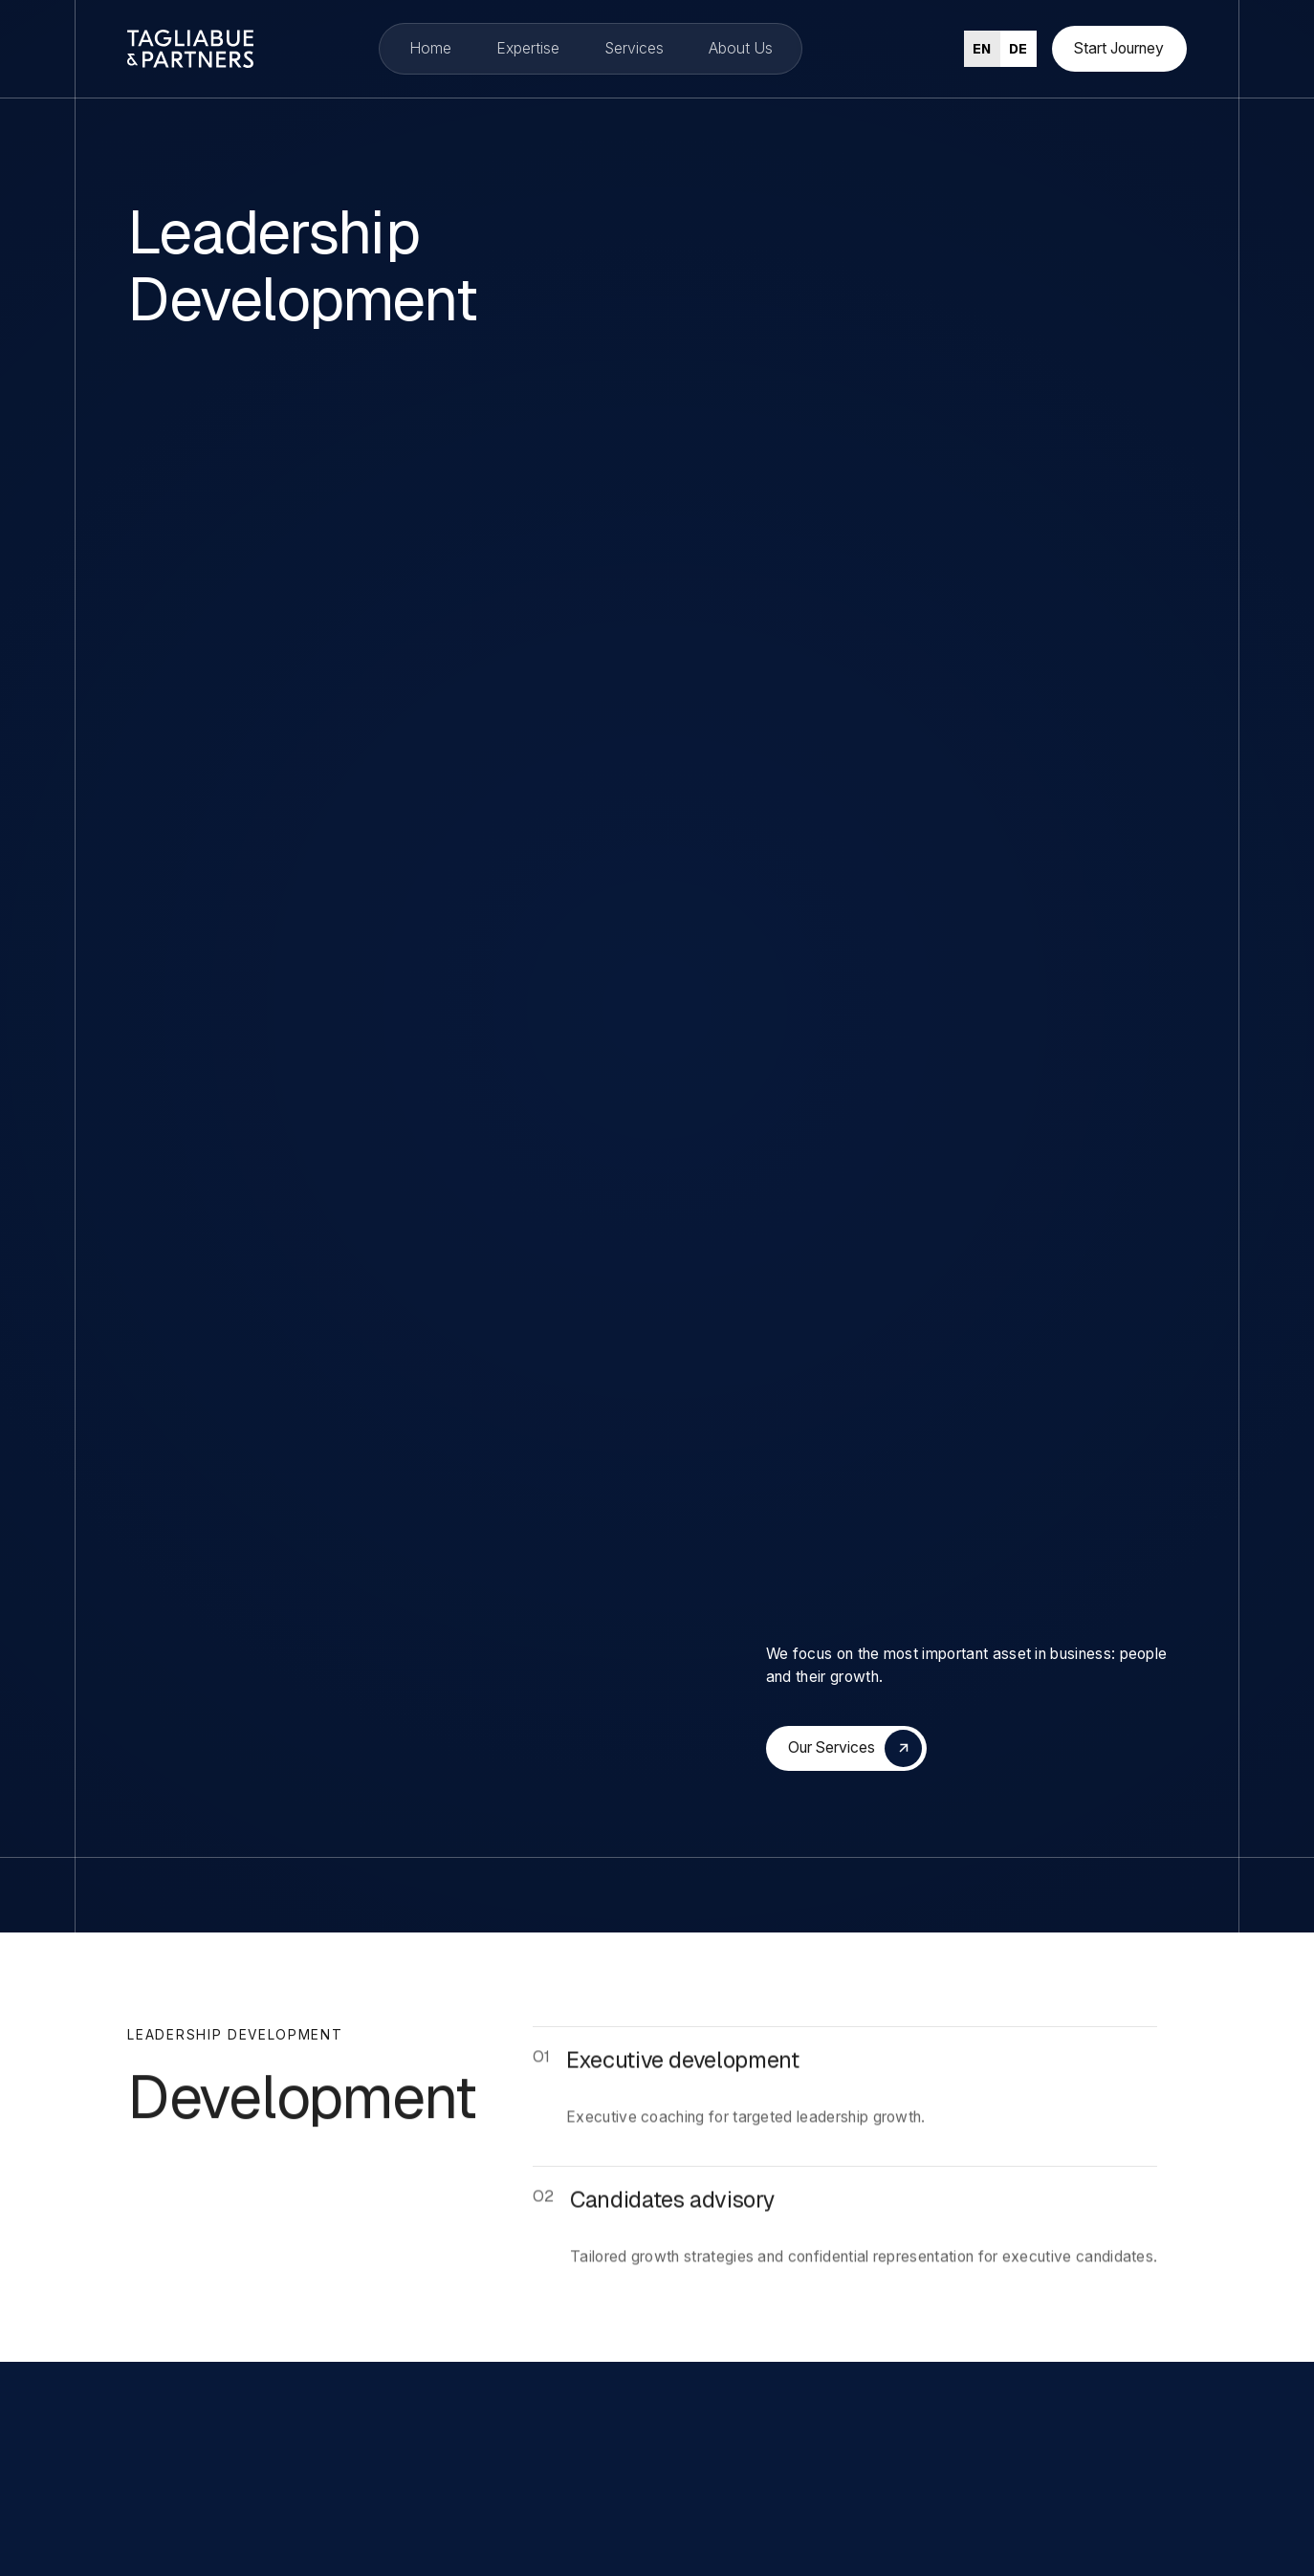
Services (634, 48)
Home (430, 48)
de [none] (1018, 48)
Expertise (527, 48)
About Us (741, 48)
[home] (172, 49)
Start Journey (1119, 48)
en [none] (982, 48)
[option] (1018, 49)
